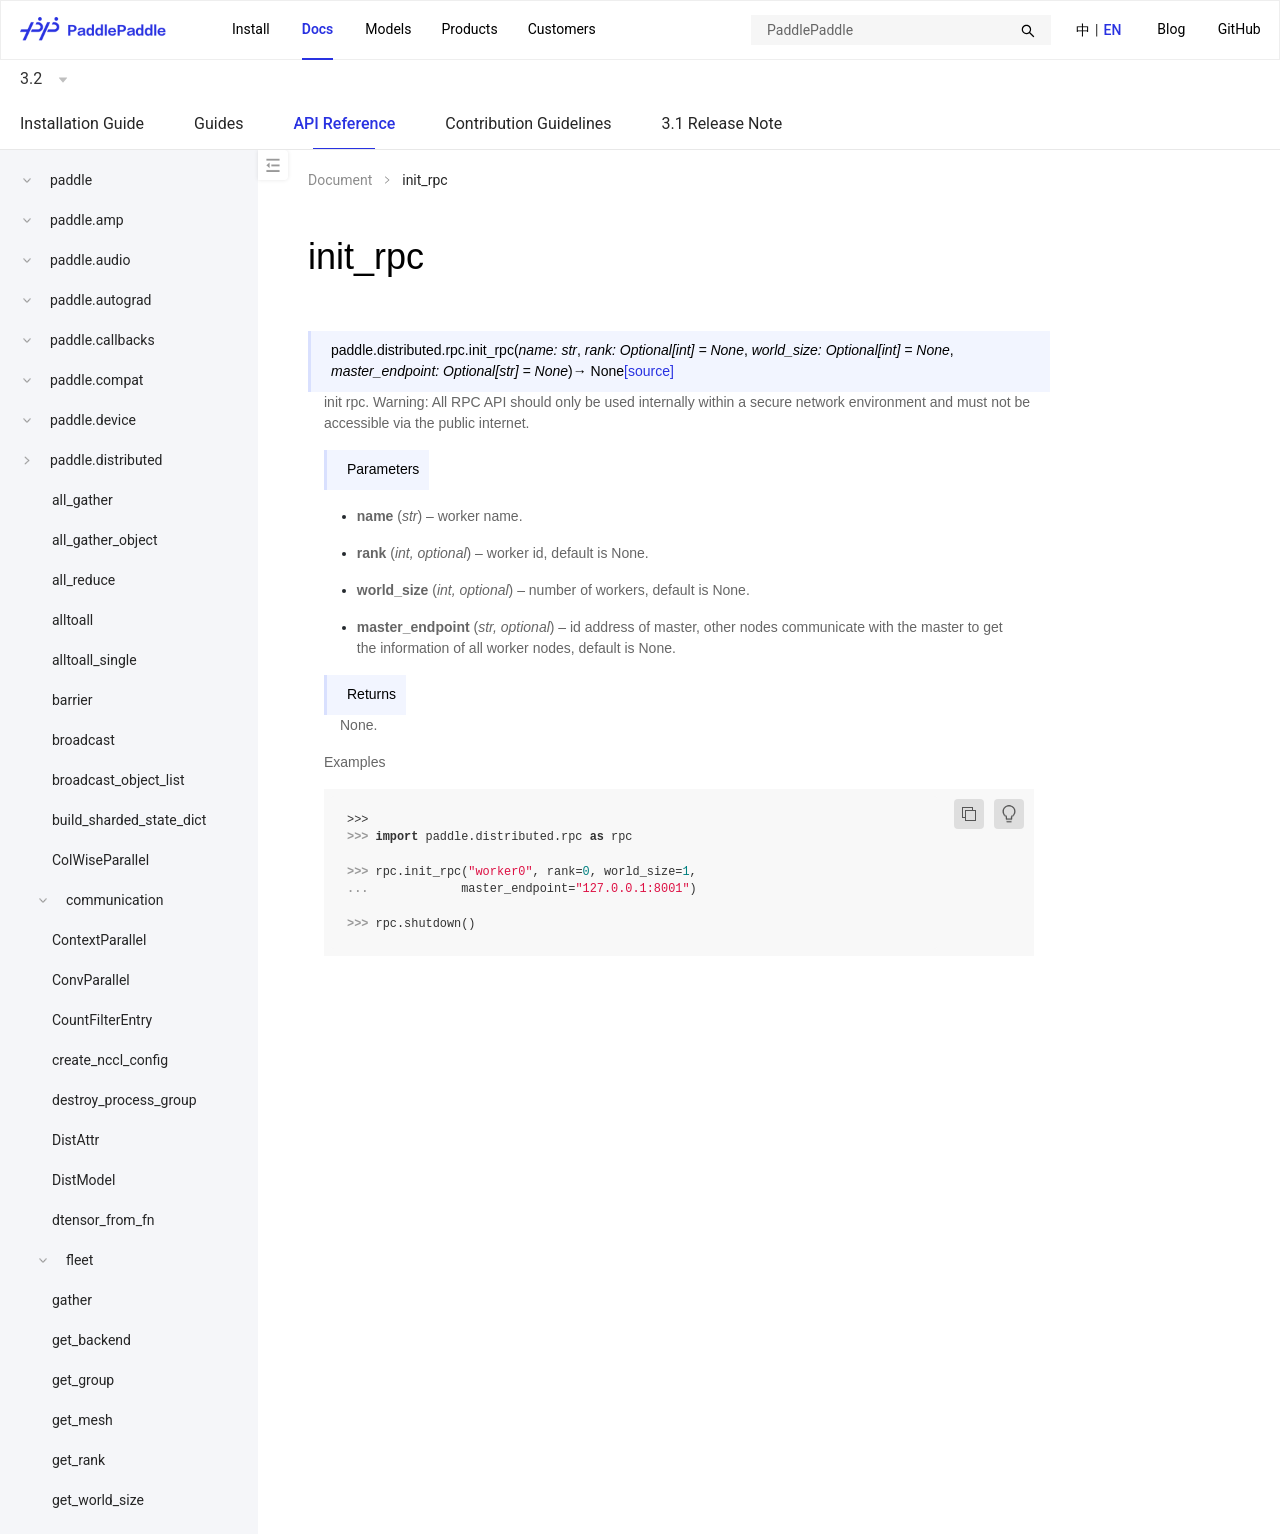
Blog (1171, 29)
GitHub (1239, 29)
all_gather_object (105, 540)
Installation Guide (82, 123)
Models (388, 29)
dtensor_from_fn (103, 1220)
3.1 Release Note (722, 123)
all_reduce (83, 580)
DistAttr (75, 1140)
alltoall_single (94, 660)
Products (469, 29)
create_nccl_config (110, 1060)
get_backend (91, 1340)
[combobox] (901, 30)
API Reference (344, 123)
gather (72, 1300)
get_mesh (82, 1420)
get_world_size (98, 1500)
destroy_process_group (124, 1100)
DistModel (83, 1180)
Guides (218, 123)
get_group (83, 1380)
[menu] (1209, 29)
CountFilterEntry (102, 1020)
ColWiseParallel (100, 860)
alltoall (72, 620)
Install (251, 29)
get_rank (78, 1460)
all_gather (82, 500)
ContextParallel (99, 940)
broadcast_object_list (118, 780)
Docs (318, 29)
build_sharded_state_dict (129, 820)
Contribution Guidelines (528, 123)
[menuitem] (1171, 30)
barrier (72, 700)
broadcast (83, 740)
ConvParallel (91, 980)
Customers (562, 29)
